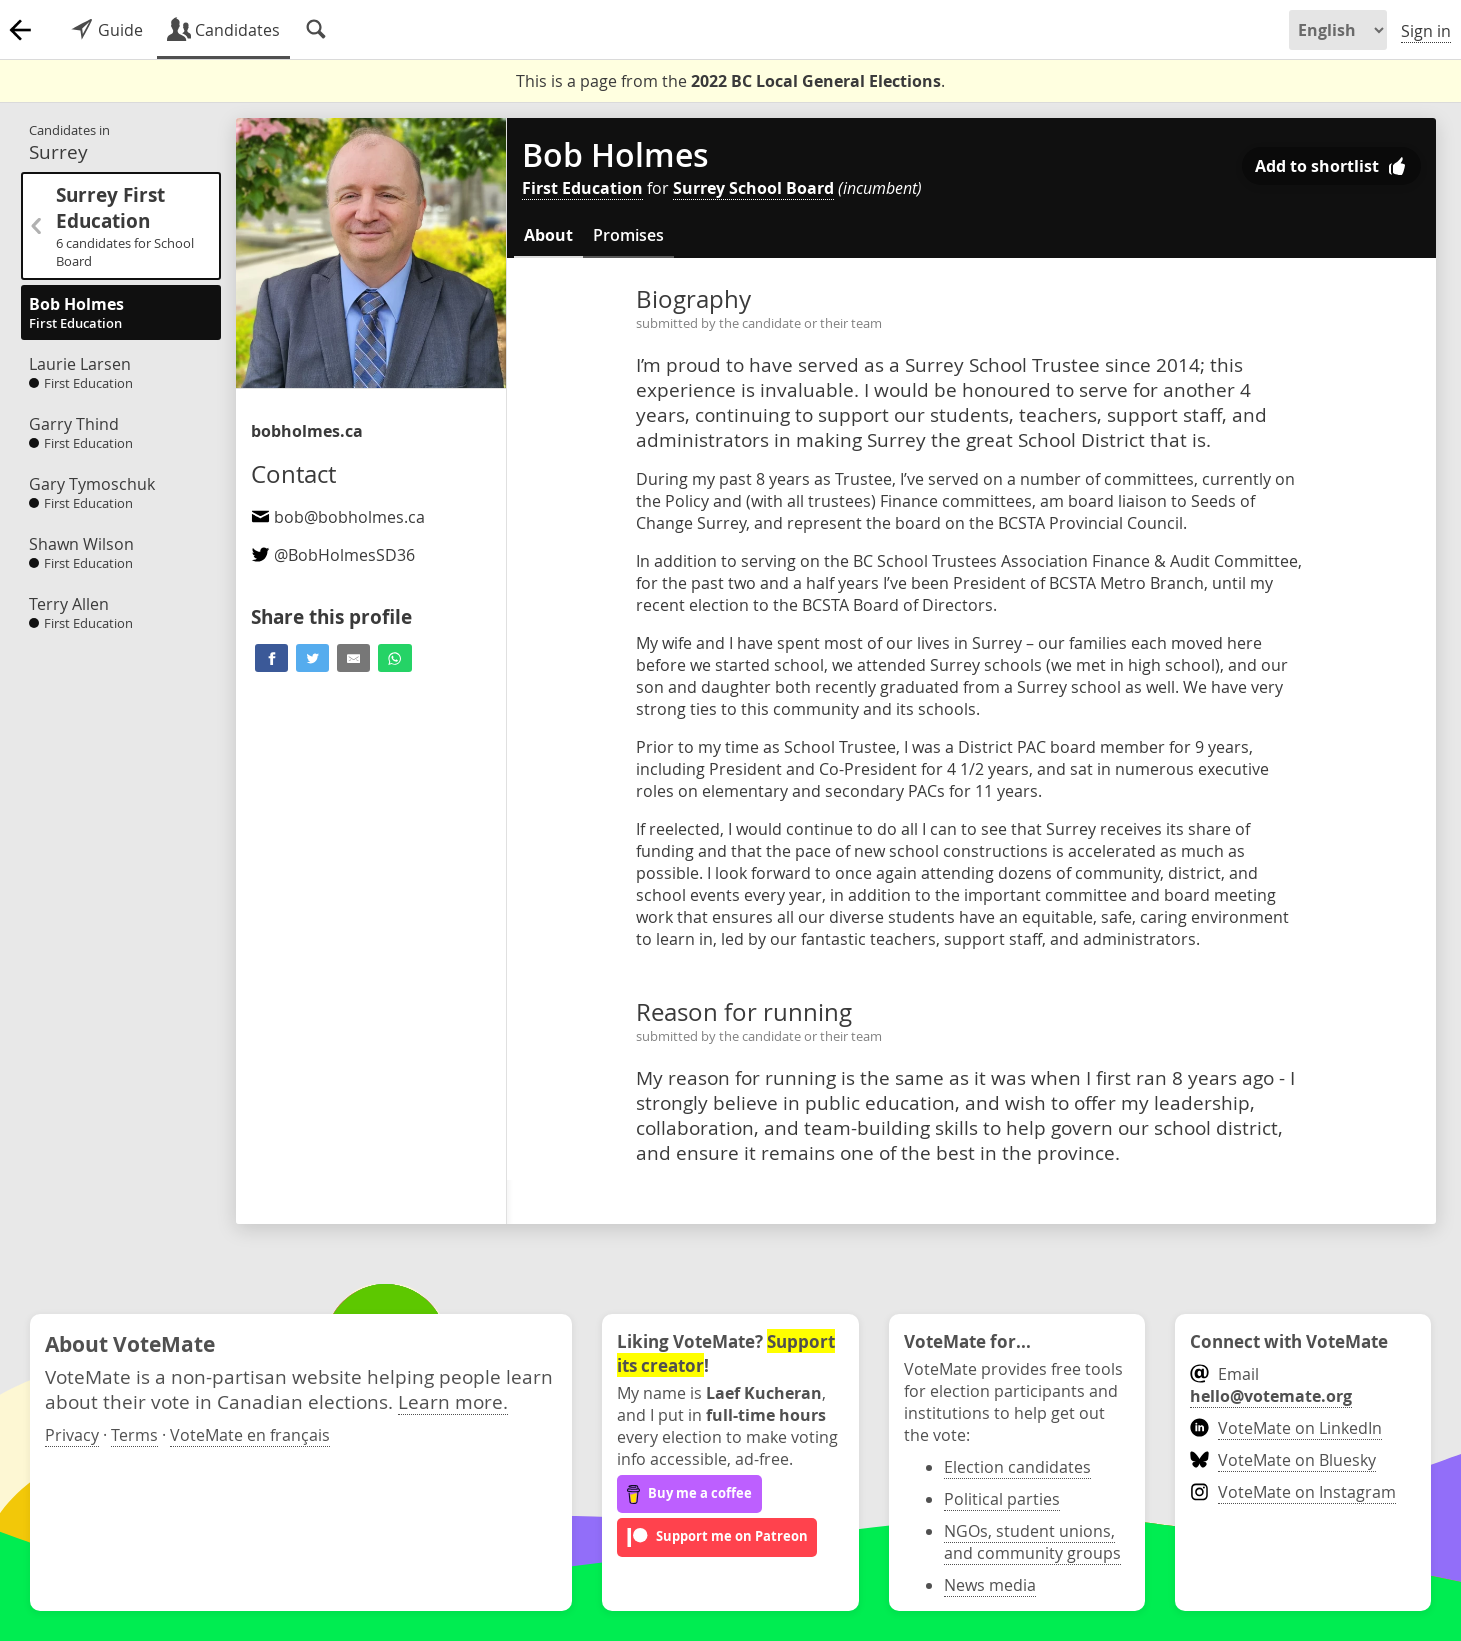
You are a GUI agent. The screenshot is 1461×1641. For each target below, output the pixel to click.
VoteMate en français (250, 1435)
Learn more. (453, 1401)
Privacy (72, 1435)
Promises (628, 235)
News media (990, 1585)
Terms (134, 1435)
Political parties (1002, 1499)
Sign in (1426, 31)
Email (1271, 1385)
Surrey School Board (753, 188)
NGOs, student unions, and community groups (1032, 1542)
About (548, 235)
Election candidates (1017, 1467)
